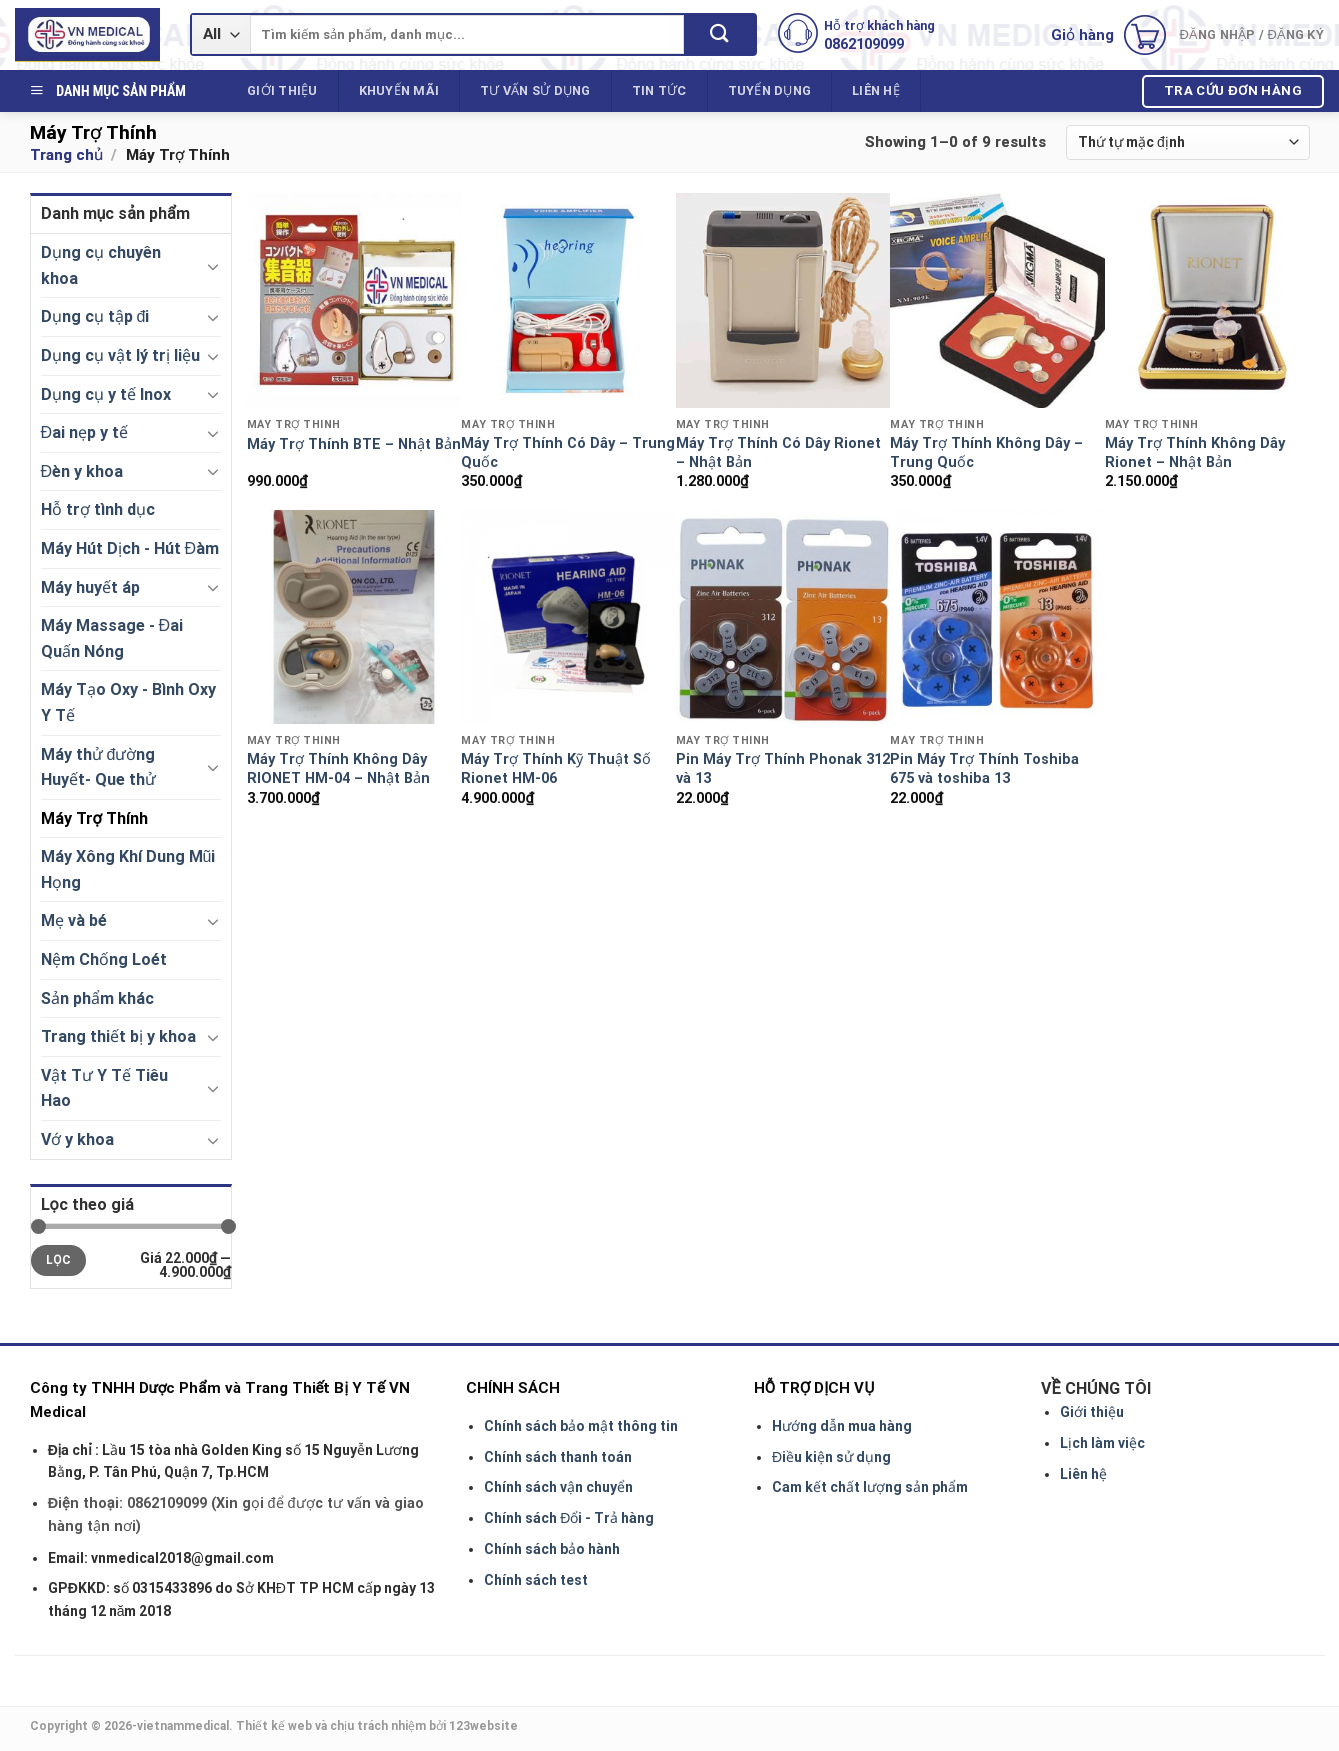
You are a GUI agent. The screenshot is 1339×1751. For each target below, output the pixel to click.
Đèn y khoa (82, 471)
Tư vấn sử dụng (535, 90)
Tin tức (659, 90)
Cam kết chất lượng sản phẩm (870, 1487)
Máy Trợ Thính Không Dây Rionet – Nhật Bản (1195, 453)
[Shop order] (1187, 142)
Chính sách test (536, 1580)
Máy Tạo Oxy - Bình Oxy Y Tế (128, 702)
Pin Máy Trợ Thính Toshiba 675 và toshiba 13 (984, 769)
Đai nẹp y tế (85, 432)
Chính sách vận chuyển (558, 1487)
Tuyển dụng (770, 90)
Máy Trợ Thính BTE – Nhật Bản (354, 444)
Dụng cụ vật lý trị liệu (120, 355)
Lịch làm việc (1102, 1443)
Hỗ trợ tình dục (98, 509)
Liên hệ (876, 90)
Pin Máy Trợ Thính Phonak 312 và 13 (783, 769)
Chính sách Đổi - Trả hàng (569, 1518)
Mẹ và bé (74, 920)
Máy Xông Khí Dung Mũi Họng (128, 869)
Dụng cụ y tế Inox (106, 394)
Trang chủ (66, 155)
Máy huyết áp (90, 587)
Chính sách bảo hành (552, 1549)
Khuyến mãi (399, 90)
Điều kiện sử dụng (831, 1457)
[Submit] (719, 34)
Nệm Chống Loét (104, 959)
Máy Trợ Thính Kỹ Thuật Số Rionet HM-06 (556, 769)
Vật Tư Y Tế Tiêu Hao (104, 1088)
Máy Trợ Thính (94, 818)
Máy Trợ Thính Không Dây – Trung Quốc (986, 453)
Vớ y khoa (77, 1139)
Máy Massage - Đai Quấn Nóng (112, 638)
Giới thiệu (282, 90)
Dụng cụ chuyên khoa (101, 265)
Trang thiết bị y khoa (118, 1036)
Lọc (58, 1260)
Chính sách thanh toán (558, 1457)
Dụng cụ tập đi (95, 316)
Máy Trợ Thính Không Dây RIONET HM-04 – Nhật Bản (338, 769)
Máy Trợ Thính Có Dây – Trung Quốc (568, 453)
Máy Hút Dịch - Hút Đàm (130, 548)
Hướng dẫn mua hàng (842, 1426)
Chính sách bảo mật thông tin (581, 1426)
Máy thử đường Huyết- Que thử (98, 767)
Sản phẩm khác (97, 998)
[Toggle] (213, 266)
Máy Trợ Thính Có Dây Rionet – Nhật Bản (778, 453)
